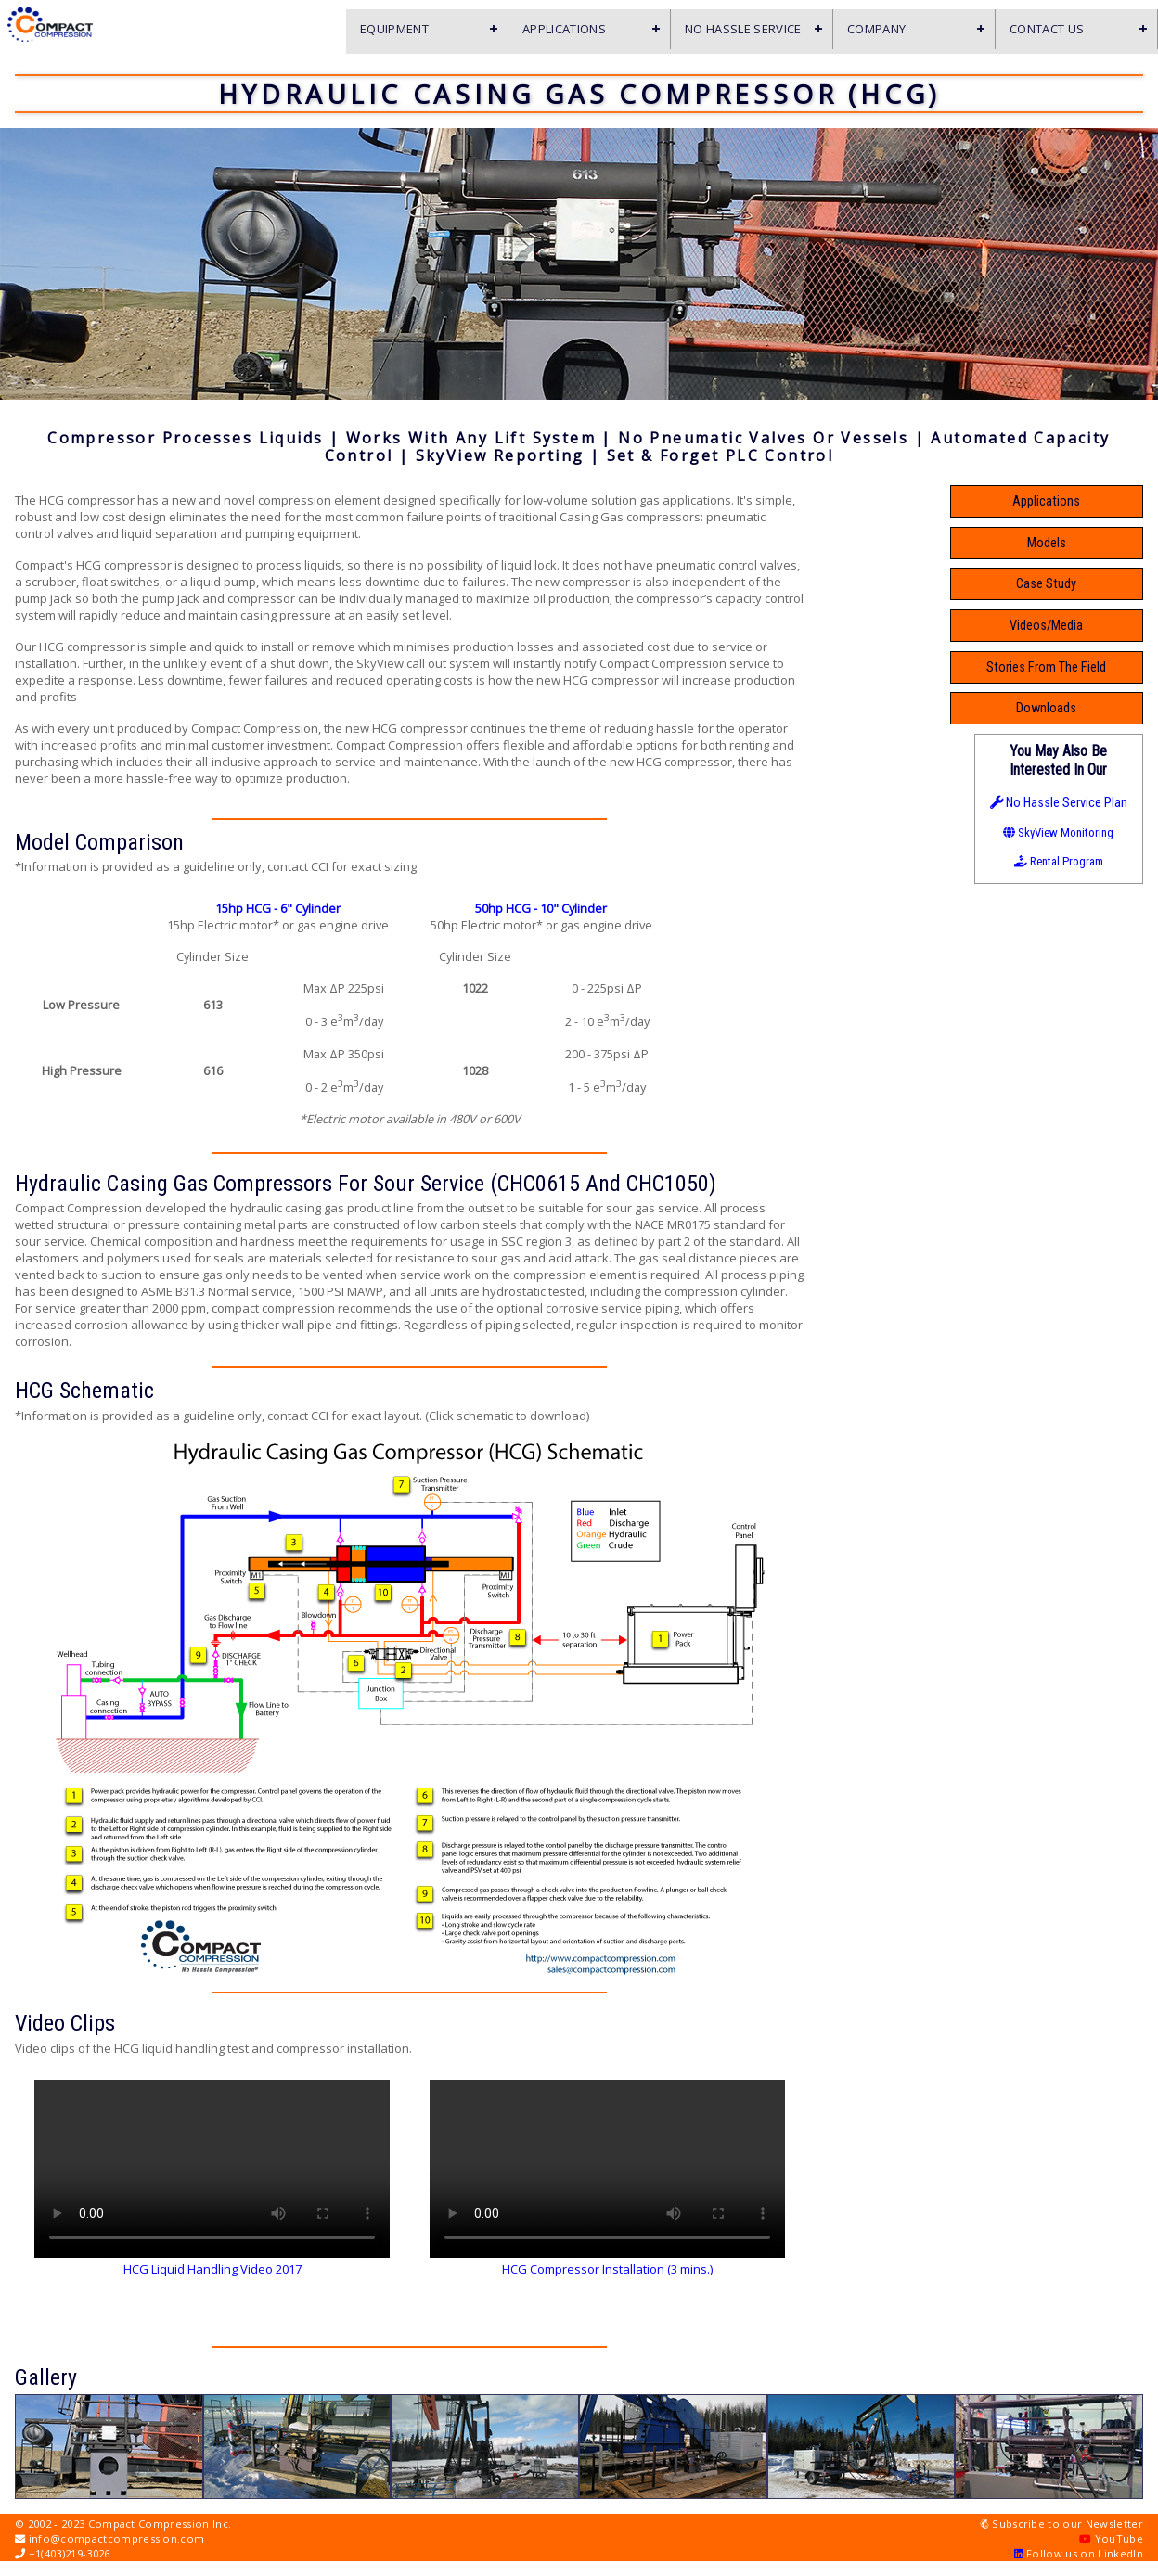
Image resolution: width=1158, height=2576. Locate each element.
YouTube (1111, 2538)
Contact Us (1047, 28)
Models (1058, 543)
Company (876, 28)
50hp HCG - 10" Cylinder (541, 908)
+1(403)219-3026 (62, 2553)
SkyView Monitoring (1058, 832)
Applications (564, 28)
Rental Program (1058, 861)
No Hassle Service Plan (1058, 803)
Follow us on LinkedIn (1078, 2553)
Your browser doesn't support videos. (212, 2157)
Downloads (1058, 708)
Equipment (394, 28)
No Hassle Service (743, 28)
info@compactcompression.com (109, 2538)
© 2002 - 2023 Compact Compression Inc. (123, 2524)
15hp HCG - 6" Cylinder (278, 908)
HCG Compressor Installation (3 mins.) (607, 2269)
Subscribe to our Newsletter (1061, 2524)
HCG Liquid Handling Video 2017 (212, 2269)
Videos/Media (1058, 626)
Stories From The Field (1058, 667)
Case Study (1058, 584)
